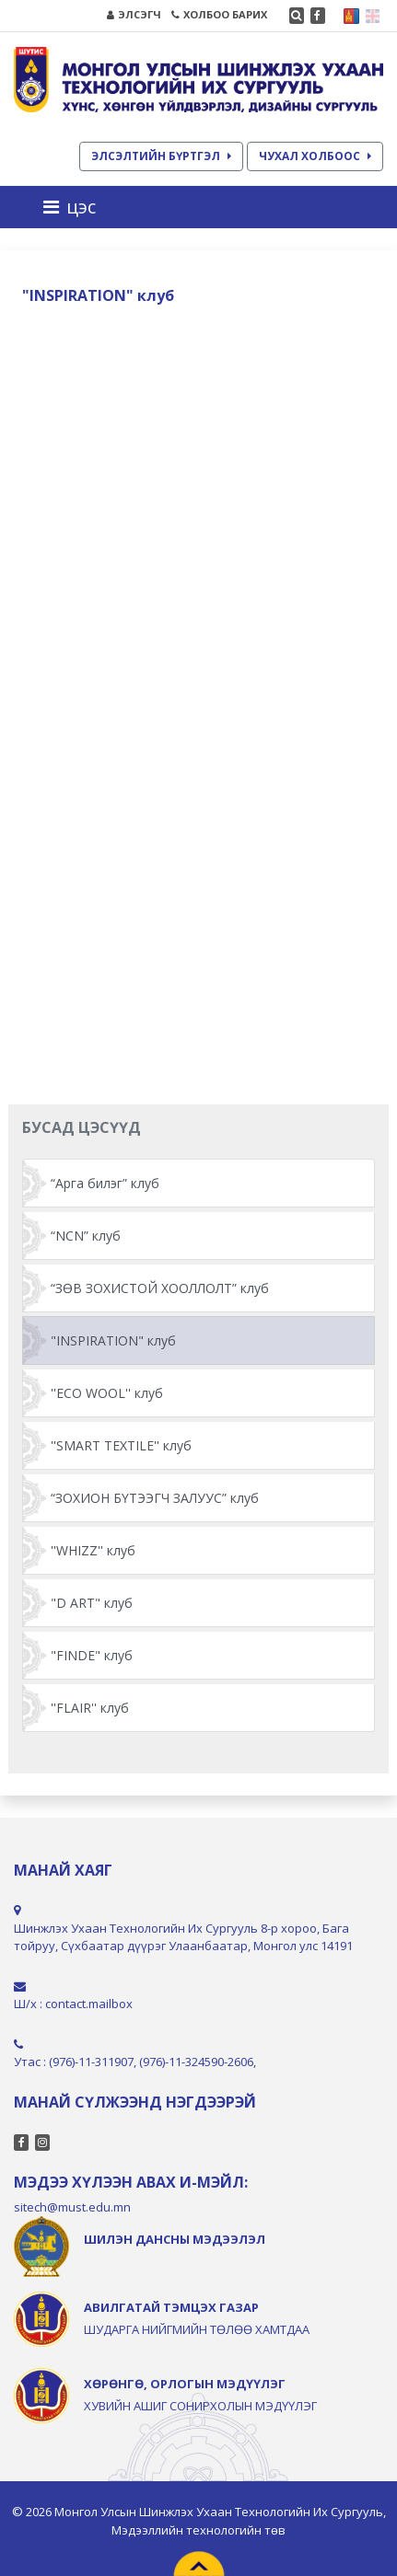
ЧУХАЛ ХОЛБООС (315, 156)
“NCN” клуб (86, 1235)
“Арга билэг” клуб (105, 1183)
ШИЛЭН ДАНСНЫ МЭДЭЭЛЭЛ (174, 2239)
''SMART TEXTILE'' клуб (121, 1445)
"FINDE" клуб (92, 1655)
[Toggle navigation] (75, 207)
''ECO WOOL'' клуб (107, 1393)
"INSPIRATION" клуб (113, 1340)
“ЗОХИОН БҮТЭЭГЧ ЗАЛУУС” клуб (155, 1498)
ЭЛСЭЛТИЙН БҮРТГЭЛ (161, 156)
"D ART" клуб (92, 1602)
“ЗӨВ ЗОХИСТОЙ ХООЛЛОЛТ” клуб (160, 1288)
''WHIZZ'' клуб (93, 1550)
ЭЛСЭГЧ (134, 14)
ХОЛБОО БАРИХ (219, 14)
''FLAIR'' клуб (90, 1707)
